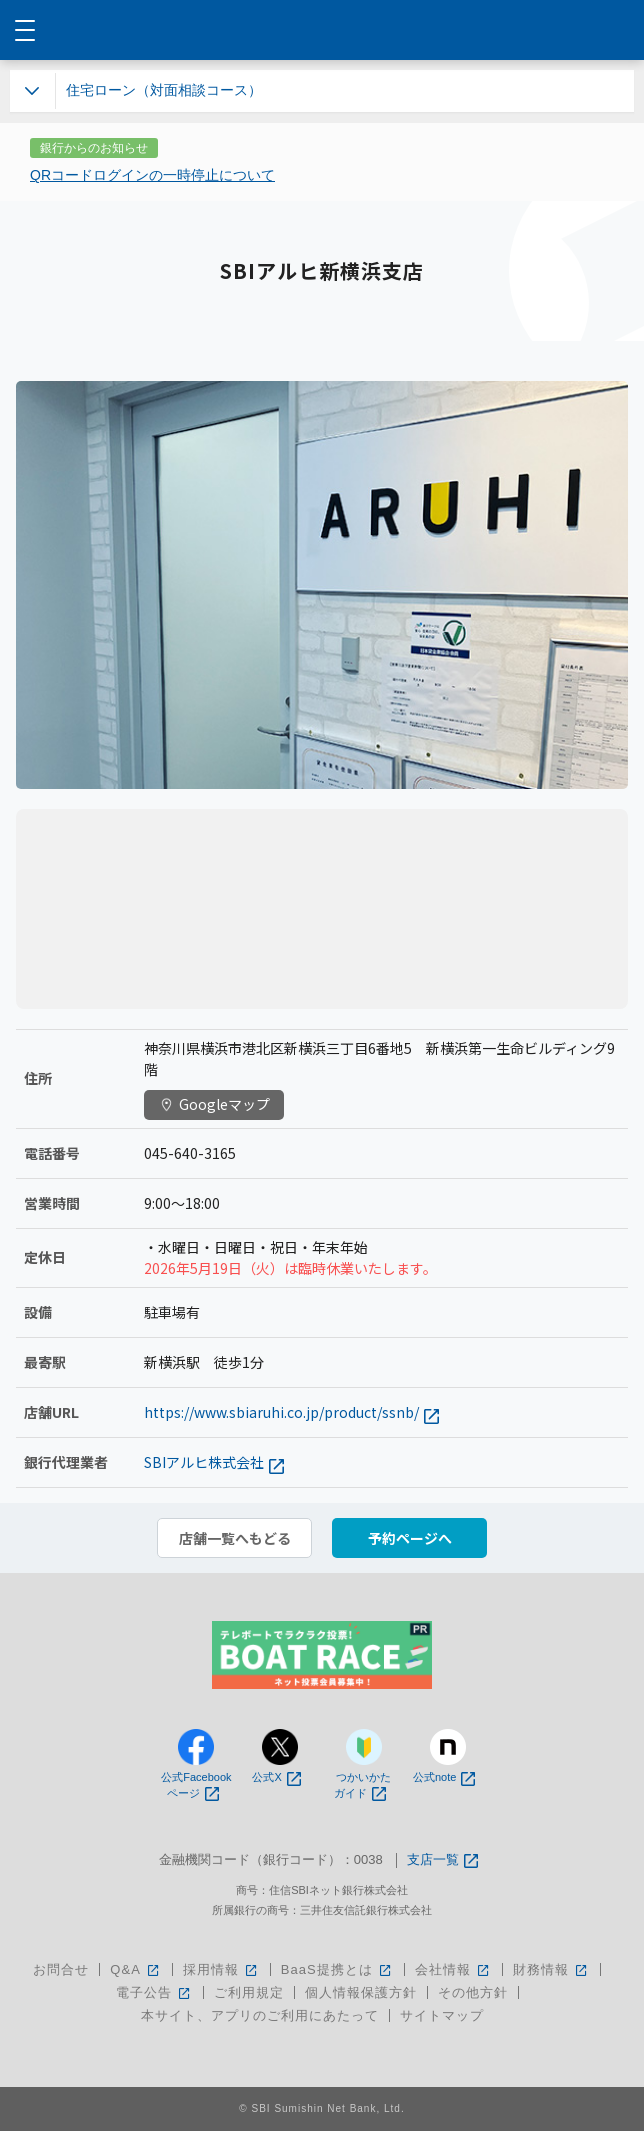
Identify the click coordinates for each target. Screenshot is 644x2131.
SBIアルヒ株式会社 (214, 1462)
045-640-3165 (190, 1153)
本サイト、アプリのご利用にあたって (260, 2015)
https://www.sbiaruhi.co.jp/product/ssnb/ (291, 1412)
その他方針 (473, 1992)
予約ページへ (410, 1538)
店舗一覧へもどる (235, 1538)
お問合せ (61, 1969)
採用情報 (221, 1969)
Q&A (135, 1969)
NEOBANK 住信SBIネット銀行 (322, 30)
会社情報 (453, 1969)
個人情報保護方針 (361, 1992)
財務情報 (551, 1969)
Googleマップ (214, 1104)
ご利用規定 (249, 1992)
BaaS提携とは (337, 1969)
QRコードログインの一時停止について (152, 175)
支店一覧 (442, 1860)
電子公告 (154, 1992)
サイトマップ (442, 2015)
